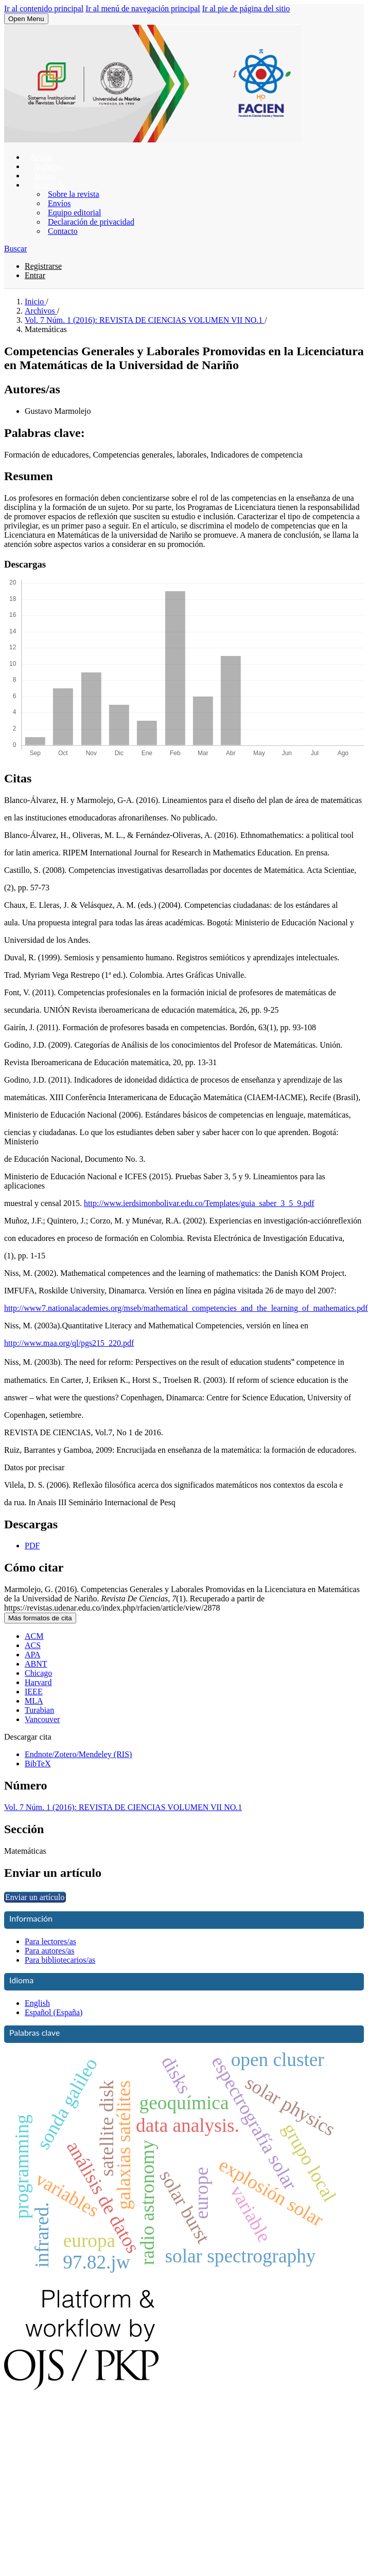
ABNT (36, 1663)
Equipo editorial (74, 212)
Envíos (59, 203)
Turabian (39, 1710)
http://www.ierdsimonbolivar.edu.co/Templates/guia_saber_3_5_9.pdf (199, 1203)
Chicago (38, 1673)
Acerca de (49, 184)
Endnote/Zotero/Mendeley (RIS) (78, 1754)
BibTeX (37, 1763)
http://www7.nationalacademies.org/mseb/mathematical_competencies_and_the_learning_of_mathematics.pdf (186, 1308)
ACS (33, 1645)
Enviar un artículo (35, 1897)
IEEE (34, 1691)
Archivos (41, 310)
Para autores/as (49, 1950)
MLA (34, 1700)
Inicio (35, 301)
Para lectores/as (50, 1941)
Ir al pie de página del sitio (246, 8)
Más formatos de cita (40, 1618)
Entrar (35, 275)
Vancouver (42, 1719)
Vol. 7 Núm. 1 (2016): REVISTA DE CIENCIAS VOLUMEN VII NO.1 (145, 320)
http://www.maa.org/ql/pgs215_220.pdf (69, 1343)
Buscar (15, 248)
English (37, 2003)
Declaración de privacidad (91, 221)
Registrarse (43, 266)
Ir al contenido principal (43, 8)
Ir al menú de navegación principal (142, 8)
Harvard (38, 1682)
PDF (32, 1545)
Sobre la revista (73, 194)
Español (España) (53, 2012)
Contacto (63, 231)
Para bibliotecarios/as (60, 1960)
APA (33, 1654)
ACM (34, 1636)
